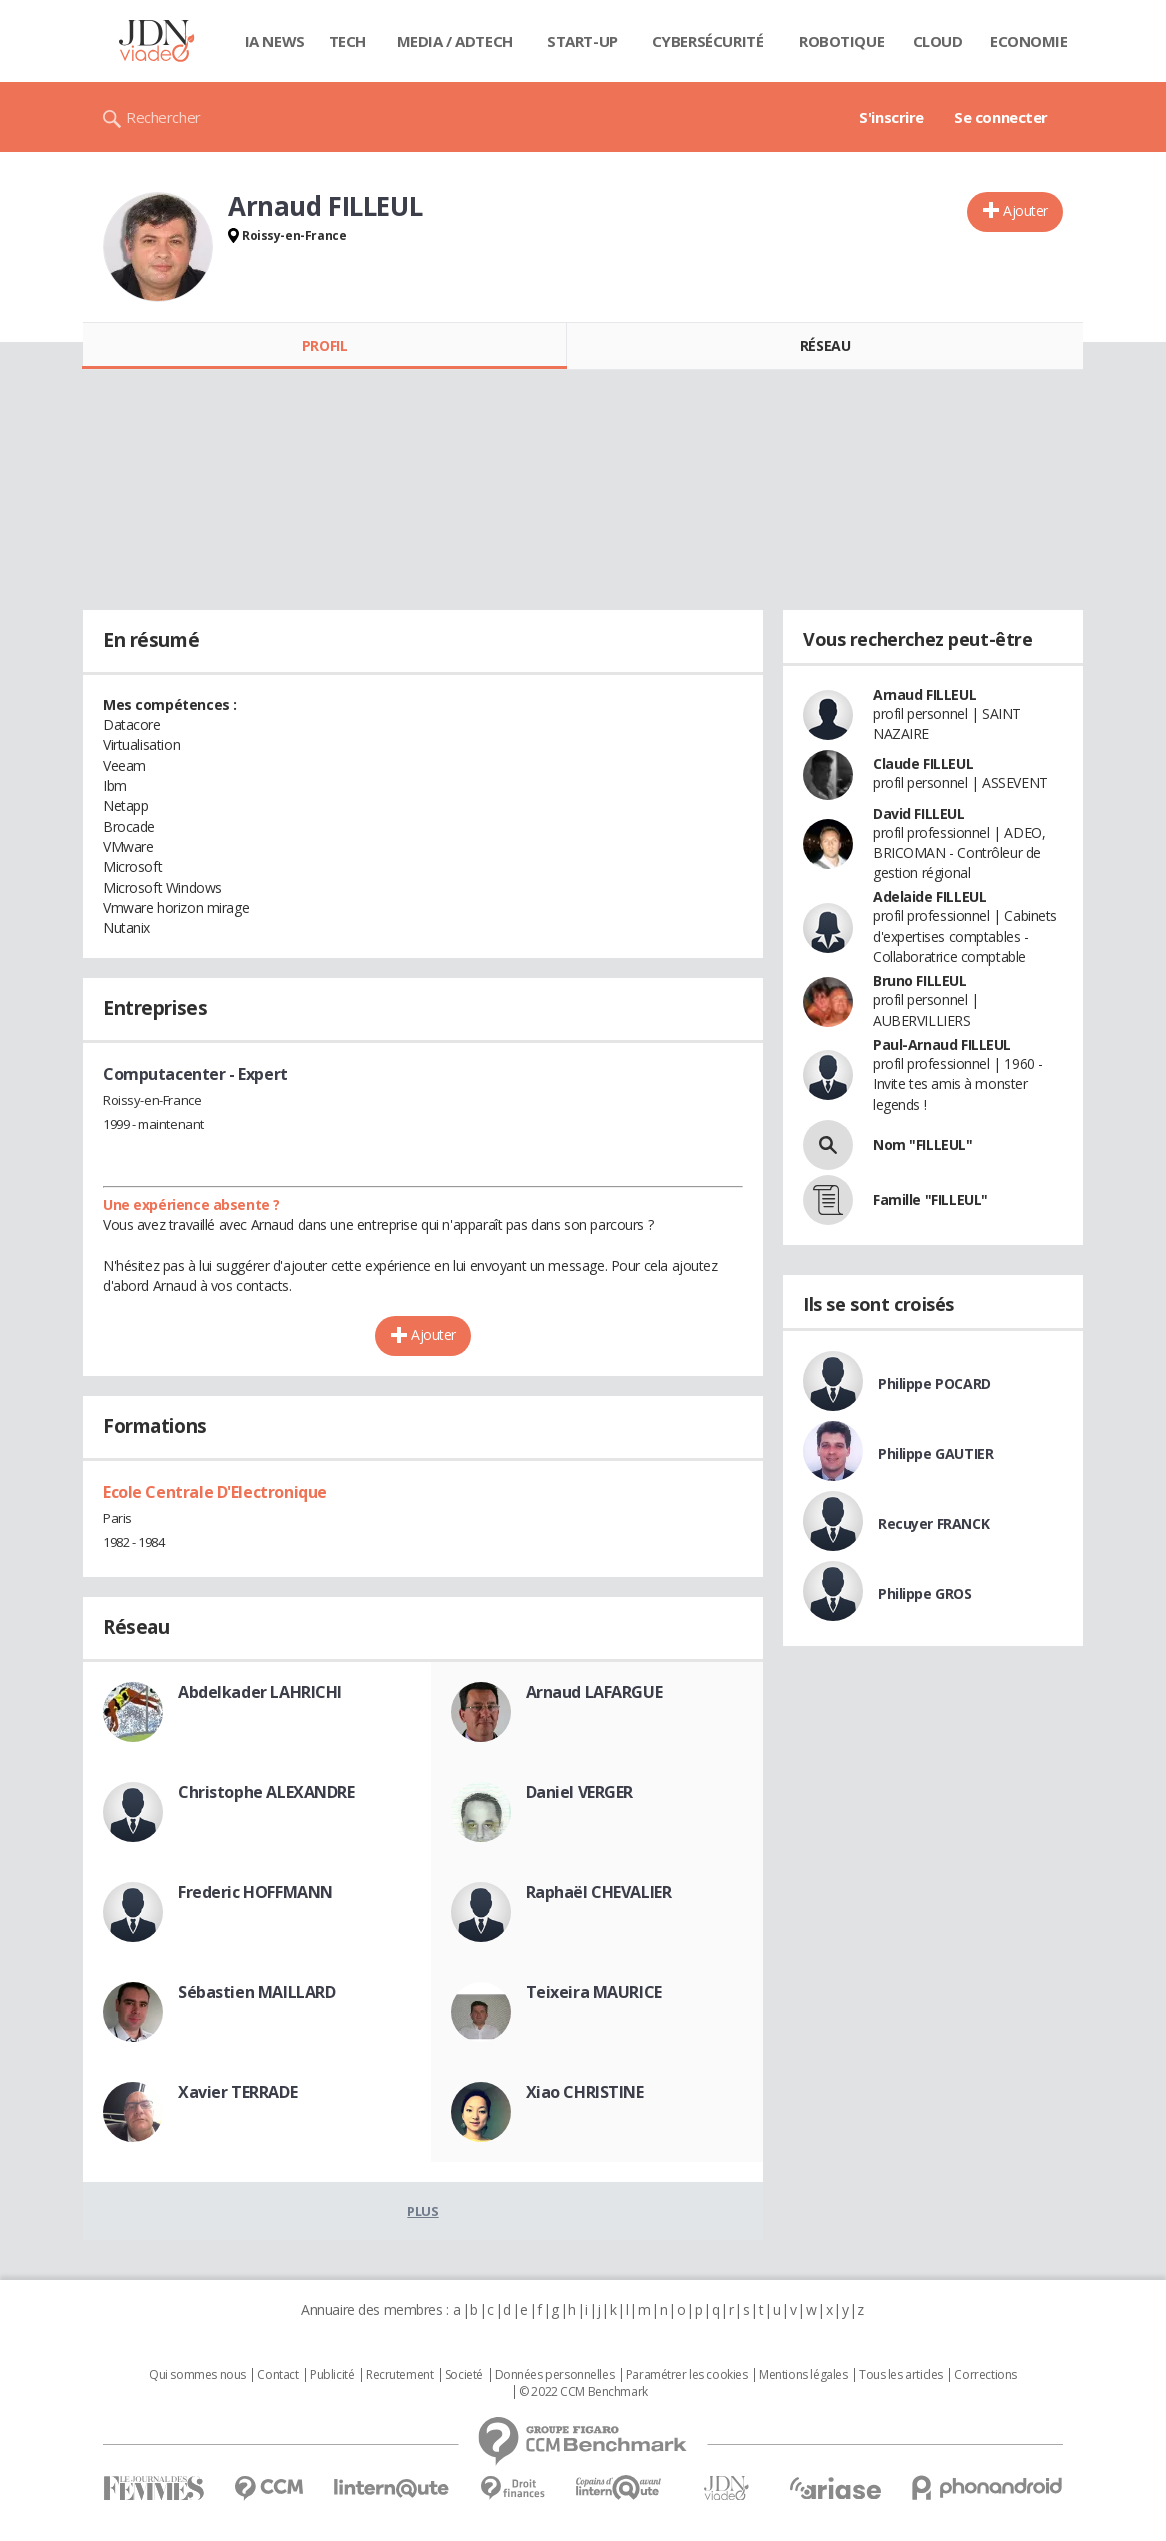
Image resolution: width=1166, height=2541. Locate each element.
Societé (464, 2375)
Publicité (332, 2375)
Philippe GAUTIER (935, 1453)
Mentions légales (803, 2375)
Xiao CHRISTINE (585, 2092)
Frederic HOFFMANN (255, 1892)
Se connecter (1001, 117)
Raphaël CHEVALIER (599, 1892)
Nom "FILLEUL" (923, 1144)
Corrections (985, 2375)
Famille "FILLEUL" (930, 1199)
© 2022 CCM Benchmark (583, 2392)
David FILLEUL (919, 813)
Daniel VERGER (580, 1792)
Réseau (825, 345)
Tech (347, 41)
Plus (422, 2211)
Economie (1029, 41)
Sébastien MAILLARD (256, 1992)
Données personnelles (555, 2375)
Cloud (938, 41)
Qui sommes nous (197, 2375)
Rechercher (163, 117)
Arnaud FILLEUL (924, 694)
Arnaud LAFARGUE (594, 1692)
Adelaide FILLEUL (929, 896)
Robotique (841, 41)
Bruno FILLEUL (920, 980)
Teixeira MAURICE (594, 1992)
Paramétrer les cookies (687, 2375)
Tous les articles (901, 2375)
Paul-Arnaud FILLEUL (942, 1044)
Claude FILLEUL (923, 763)
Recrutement (399, 2375)
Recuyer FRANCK (933, 1523)
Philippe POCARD (934, 1383)
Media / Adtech (455, 41)
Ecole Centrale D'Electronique (215, 1492)
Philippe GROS (925, 1593)
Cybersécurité (708, 41)
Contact (277, 2375)
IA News (275, 41)
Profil (324, 345)
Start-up (582, 41)
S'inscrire (891, 117)
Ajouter (1025, 210)
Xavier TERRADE (237, 2092)
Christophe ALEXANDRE (266, 1792)
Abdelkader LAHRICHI (260, 1692)
